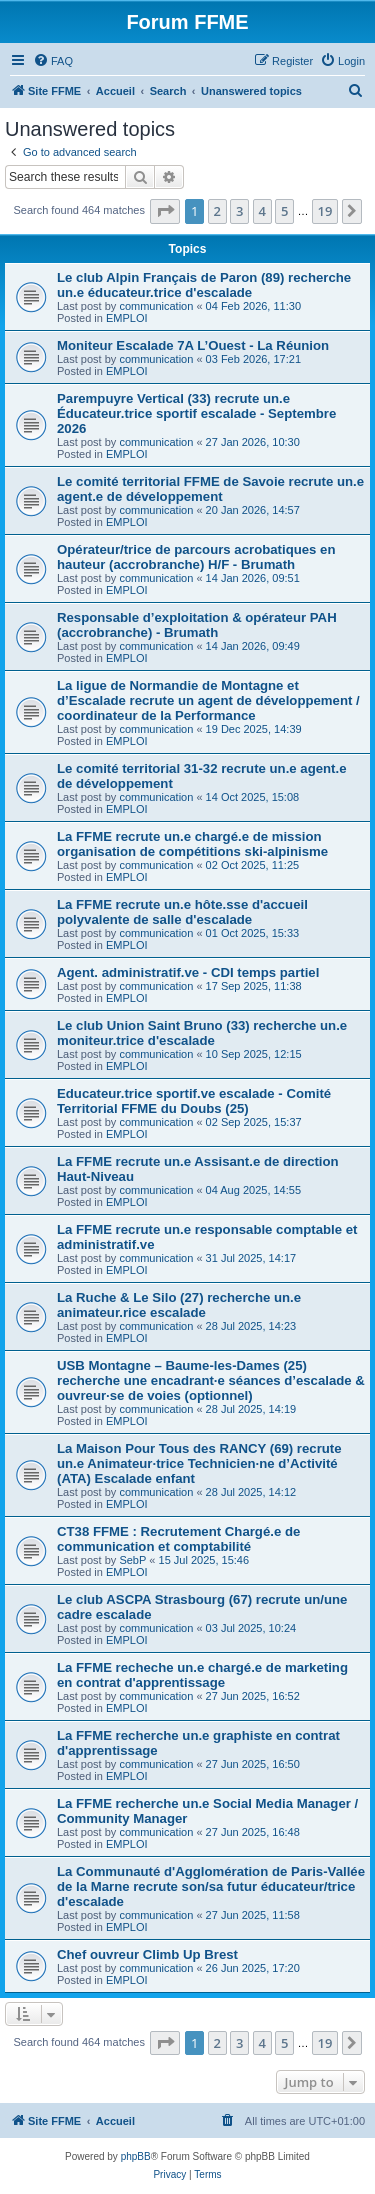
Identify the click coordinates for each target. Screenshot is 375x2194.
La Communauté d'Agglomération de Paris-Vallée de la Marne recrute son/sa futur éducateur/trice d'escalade (211, 1886)
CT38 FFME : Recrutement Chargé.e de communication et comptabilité (178, 1539)
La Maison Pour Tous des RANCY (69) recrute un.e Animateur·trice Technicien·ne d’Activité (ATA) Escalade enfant (199, 1463)
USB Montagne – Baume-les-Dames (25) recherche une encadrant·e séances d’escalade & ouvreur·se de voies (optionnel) (211, 1380)
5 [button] (284, 211)
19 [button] (325, 211)
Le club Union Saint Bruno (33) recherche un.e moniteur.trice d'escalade (202, 1033)
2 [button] (217, 211)
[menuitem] (53, 61)
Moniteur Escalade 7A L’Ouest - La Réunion (193, 345)
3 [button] (239, 211)
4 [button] (262, 211)
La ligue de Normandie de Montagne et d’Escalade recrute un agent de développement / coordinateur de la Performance (208, 700)
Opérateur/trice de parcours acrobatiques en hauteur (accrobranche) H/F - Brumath (196, 557)
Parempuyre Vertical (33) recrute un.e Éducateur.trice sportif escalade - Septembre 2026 (196, 413)
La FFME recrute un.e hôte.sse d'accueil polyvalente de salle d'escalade (182, 912)
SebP (132, 1560)
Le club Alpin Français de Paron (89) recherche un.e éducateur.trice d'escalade (204, 285)
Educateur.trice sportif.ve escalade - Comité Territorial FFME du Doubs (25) (194, 1101)
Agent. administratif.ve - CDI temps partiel (188, 972)
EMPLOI (127, 318)
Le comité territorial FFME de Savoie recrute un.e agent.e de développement (210, 489)
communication (156, 306)
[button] (165, 211)
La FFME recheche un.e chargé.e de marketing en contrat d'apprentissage (202, 1675)
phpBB (136, 2156)
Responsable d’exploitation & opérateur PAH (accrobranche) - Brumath (197, 625)
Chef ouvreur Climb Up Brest (147, 1954)
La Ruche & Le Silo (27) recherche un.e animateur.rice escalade (179, 1305)
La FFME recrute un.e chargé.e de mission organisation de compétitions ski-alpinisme (192, 844)
